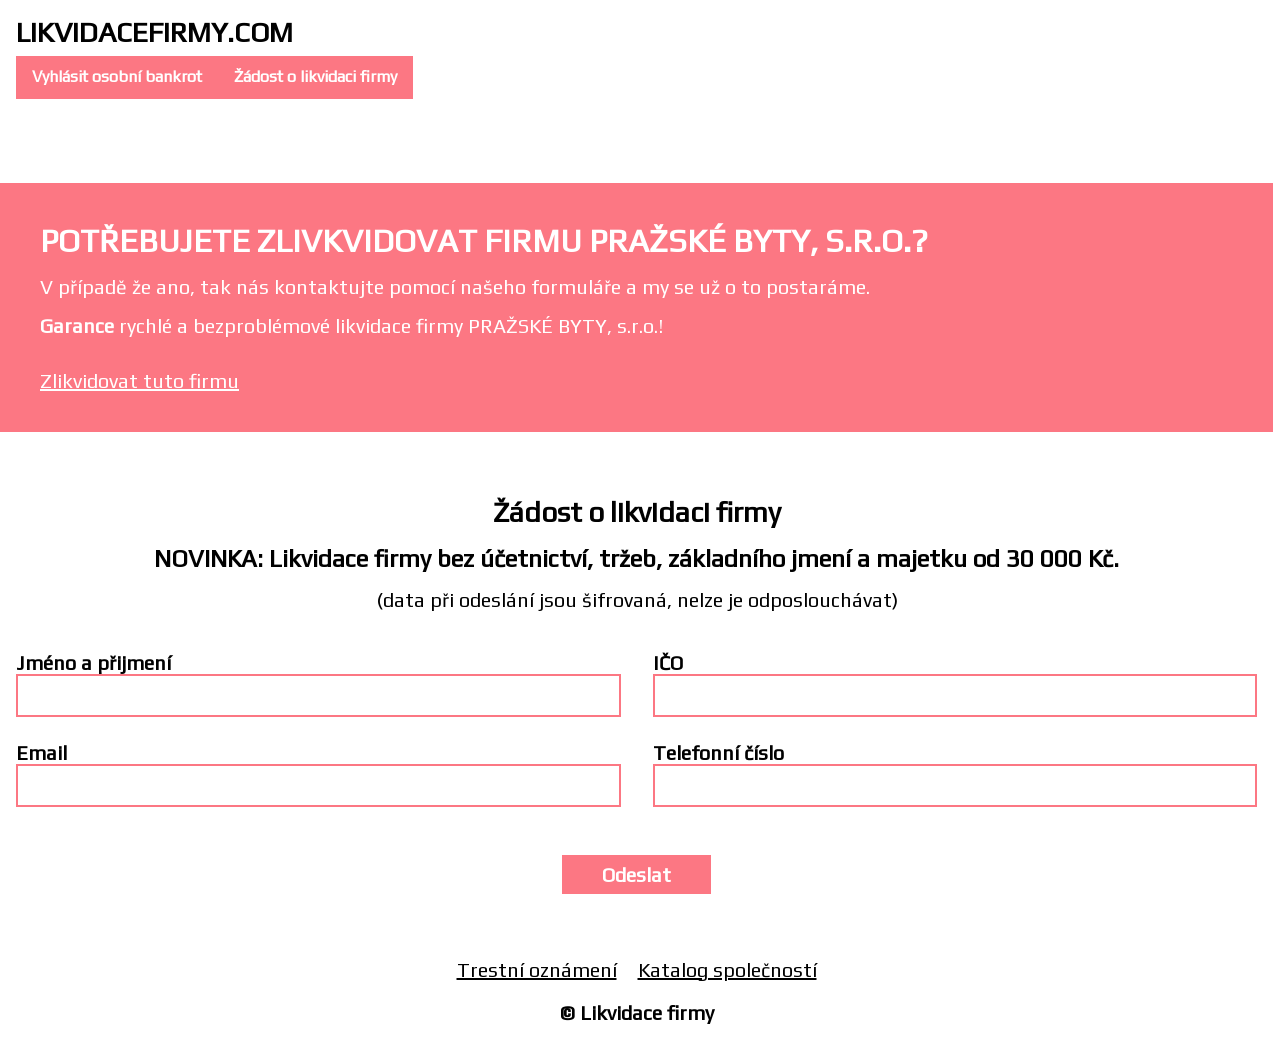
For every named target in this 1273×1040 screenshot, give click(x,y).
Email (41, 752)
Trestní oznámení (537, 969)
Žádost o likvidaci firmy (315, 76)
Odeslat (636, 874)
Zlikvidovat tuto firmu (139, 380)
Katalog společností (727, 969)
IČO (668, 662)
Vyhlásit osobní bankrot (117, 76)
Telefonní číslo (718, 752)
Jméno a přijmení (93, 662)
